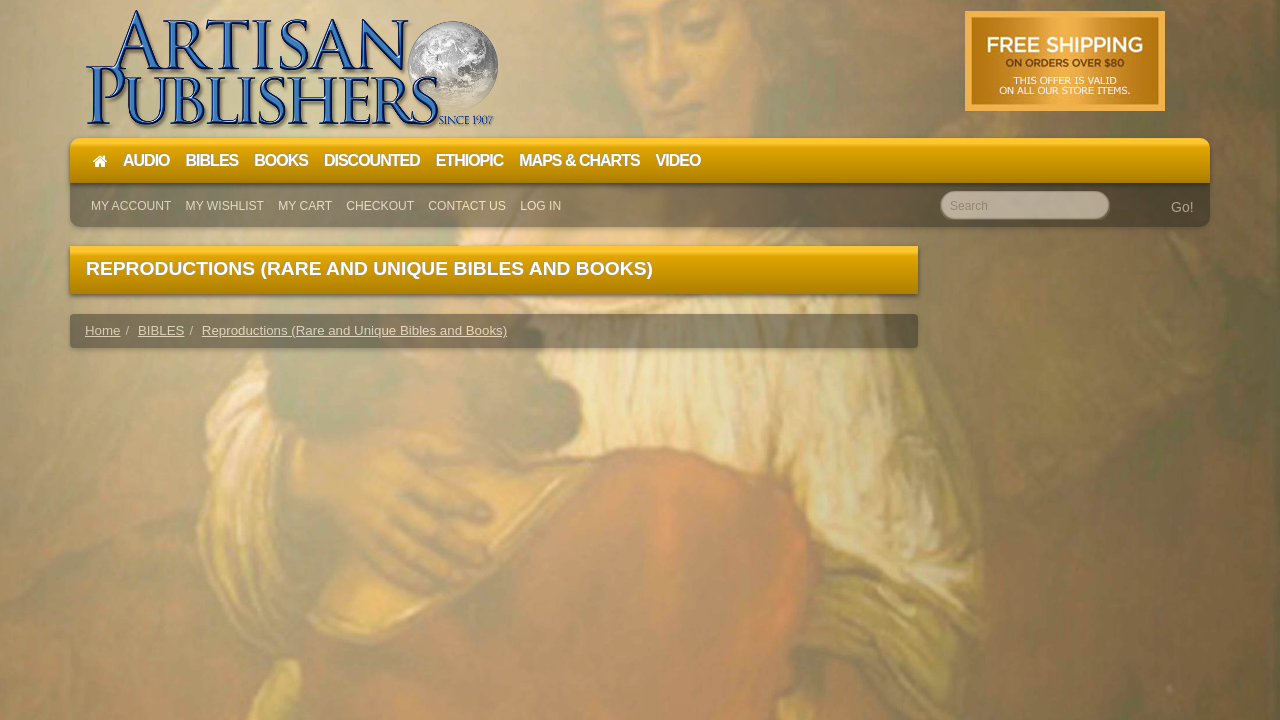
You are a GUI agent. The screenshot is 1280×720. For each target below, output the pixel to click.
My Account (131, 206)
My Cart (305, 206)
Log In (540, 206)
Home (102, 330)
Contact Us (467, 206)
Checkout (380, 206)
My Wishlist (225, 206)
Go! (1182, 207)
